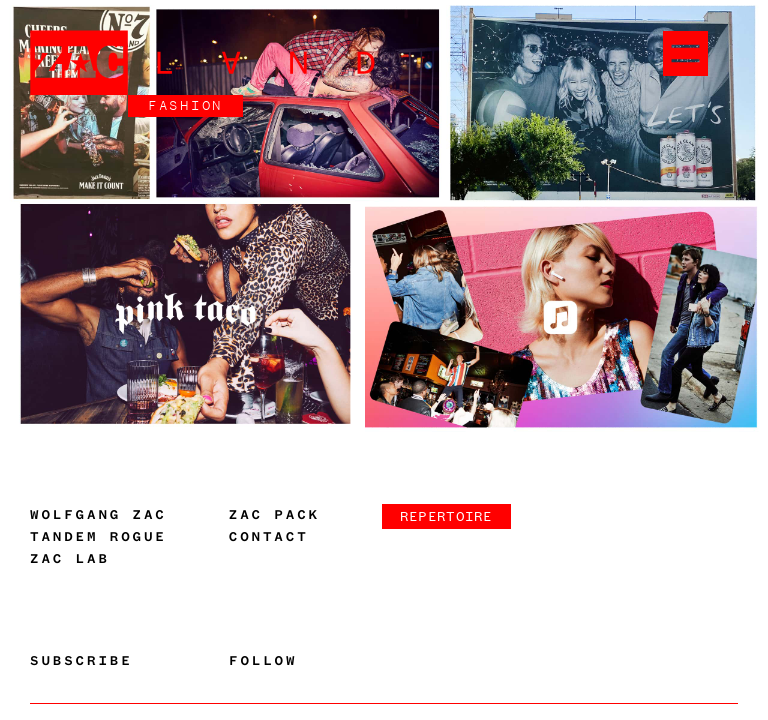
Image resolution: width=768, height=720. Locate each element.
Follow (263, 661)
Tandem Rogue (98, 537)
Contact (269, 537)
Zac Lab (70, 559)
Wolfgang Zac (98, 515)
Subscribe (81, 661)
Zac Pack (274, 515)
